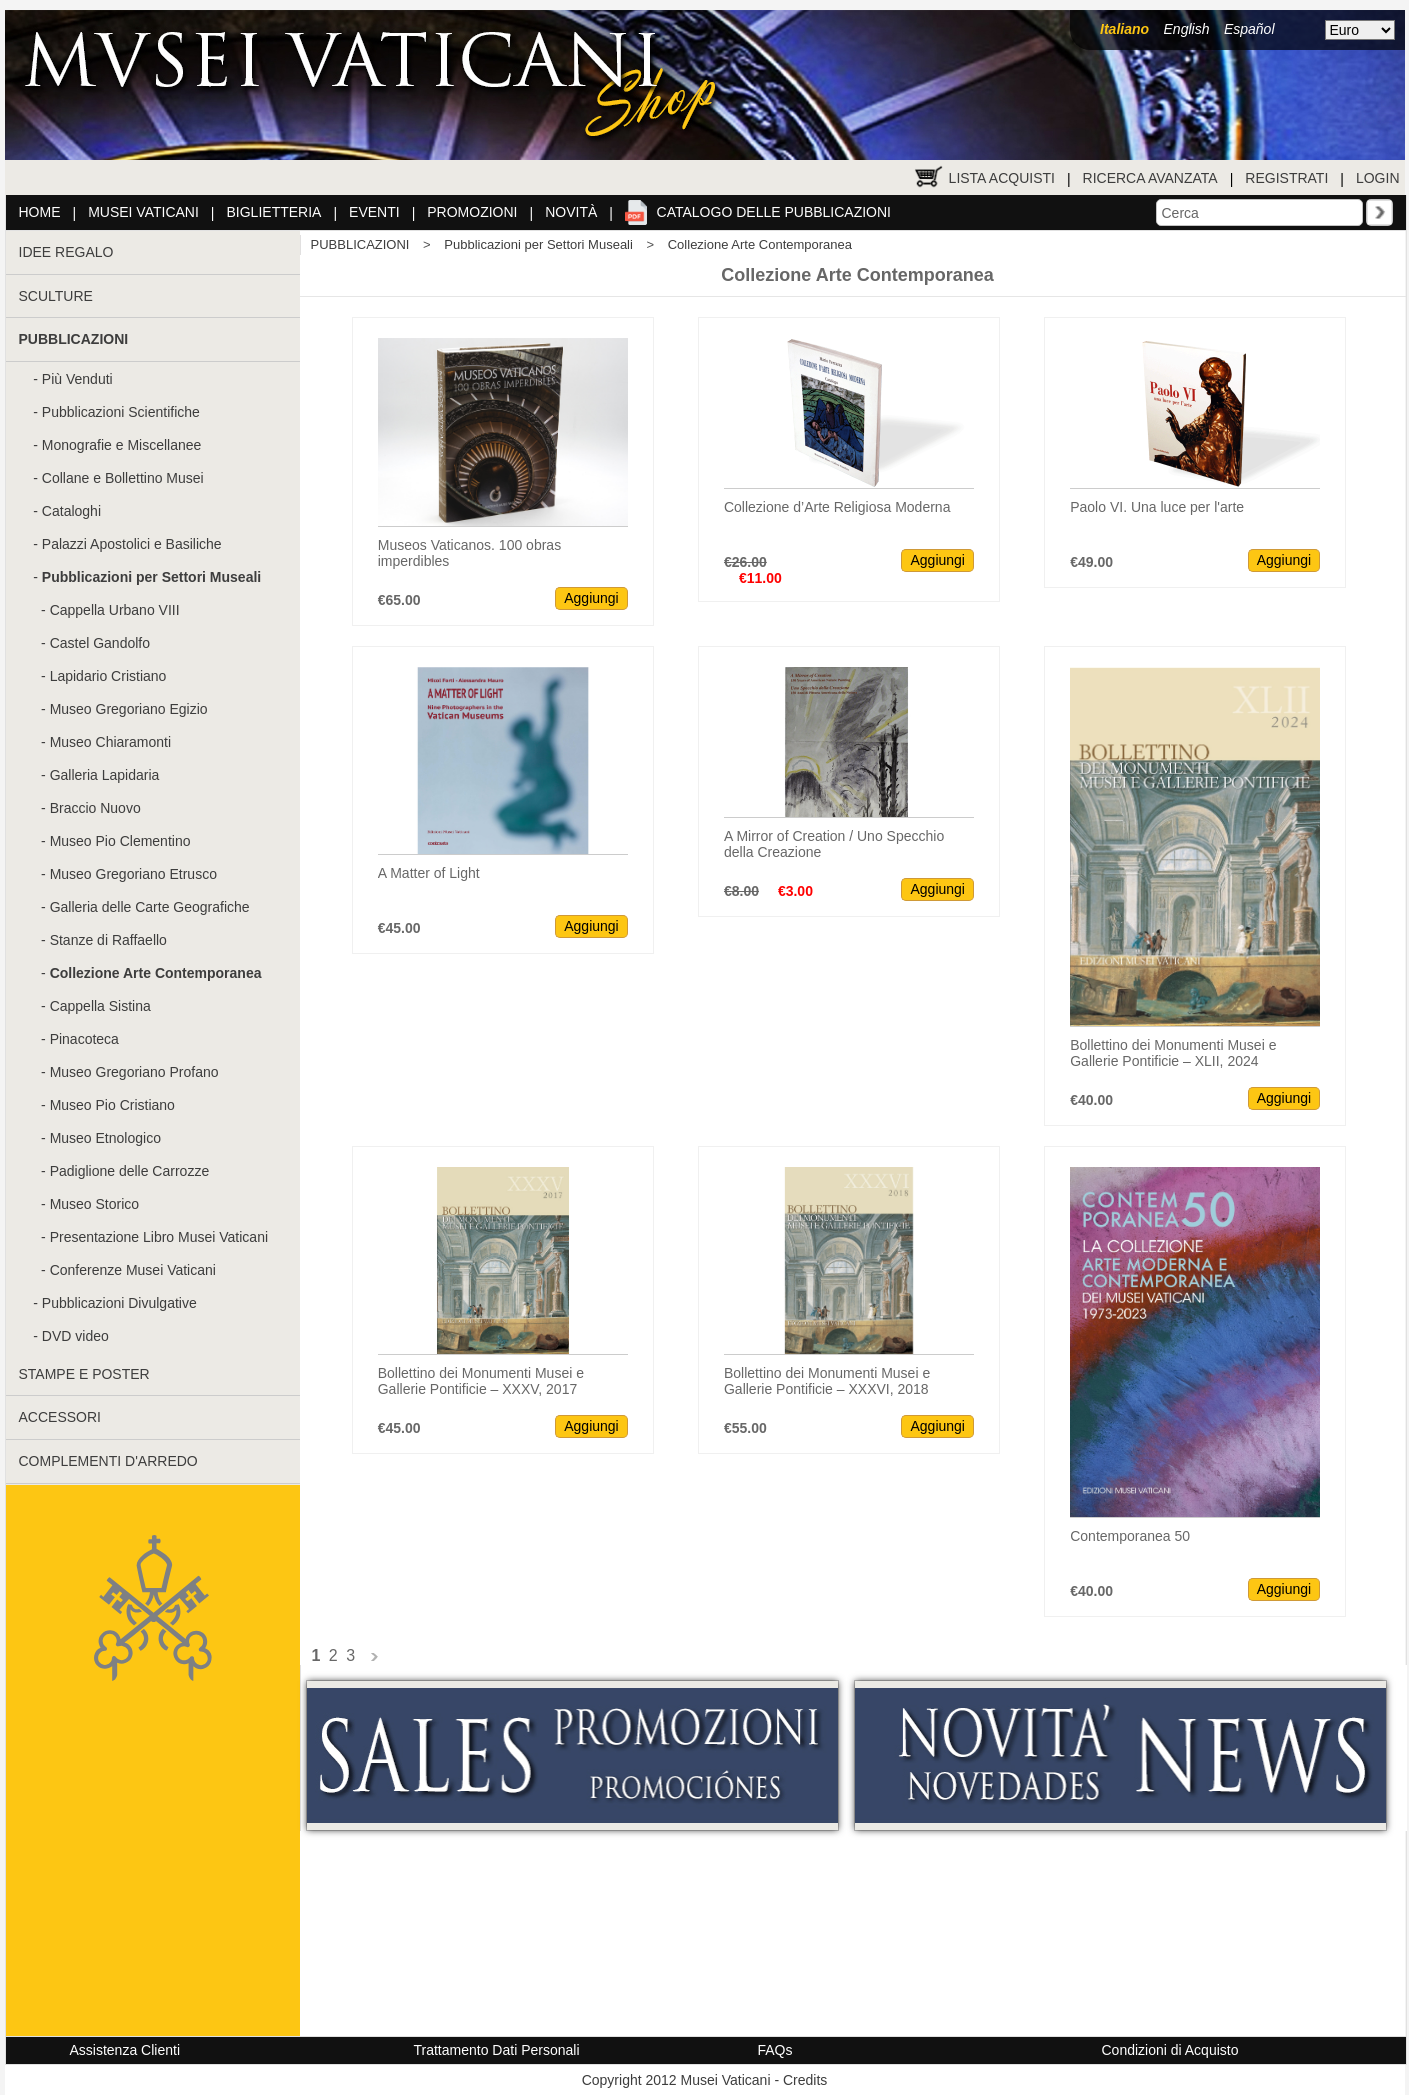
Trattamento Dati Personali (497, 2050)
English (1187, 29)
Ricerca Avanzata (1150, 178)
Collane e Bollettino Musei (123, 478)
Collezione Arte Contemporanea (760, 244)
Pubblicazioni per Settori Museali (538, 244)
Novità (571, 212)
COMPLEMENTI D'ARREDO (108, 1461)
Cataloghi (71, 511)
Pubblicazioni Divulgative (119, 1303)
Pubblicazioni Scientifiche (121, 412)
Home (40, 212)
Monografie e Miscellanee (122, 445)
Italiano (1124, 29)
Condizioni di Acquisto (1170, 2050)
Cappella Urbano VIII (115, 610)
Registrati (1286, 178)
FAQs (775, 2050)
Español (1249, 29)
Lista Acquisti (1002, 178)
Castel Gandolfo (100, 643)
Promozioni (472, 212)
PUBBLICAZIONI (360, 244)
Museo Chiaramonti (110, 742)
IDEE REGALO (66, 252)
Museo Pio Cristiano (112, 1105)
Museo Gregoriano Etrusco (133, 874)
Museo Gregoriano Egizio (129, 709)
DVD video (75, 1336)
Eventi (374, 212)
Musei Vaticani (143, 212)
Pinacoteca (84, 1039)
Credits (805, 2080)
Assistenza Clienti (125, 2050)
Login (1378, 178)
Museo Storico (94, 1204)
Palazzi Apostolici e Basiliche (132, 544)
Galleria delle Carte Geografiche (150, 907)
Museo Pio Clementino (120, 841)
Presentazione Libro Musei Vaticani (159, 1237)
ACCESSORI (60, 1417)
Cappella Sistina (100, 1006)
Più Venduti (77, 379)
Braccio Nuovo (95, 808)
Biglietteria (274, 212)
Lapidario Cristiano (108, 676)
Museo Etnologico (105, 1138)
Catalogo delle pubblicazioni (774, 212)
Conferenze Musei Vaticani (133, 1270)
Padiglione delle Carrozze (130, 1171)
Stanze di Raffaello (108, 940)
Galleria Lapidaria (105, 775)
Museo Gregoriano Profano (134, 1072)
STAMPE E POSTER (84, 1374)
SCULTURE (56, 296)
